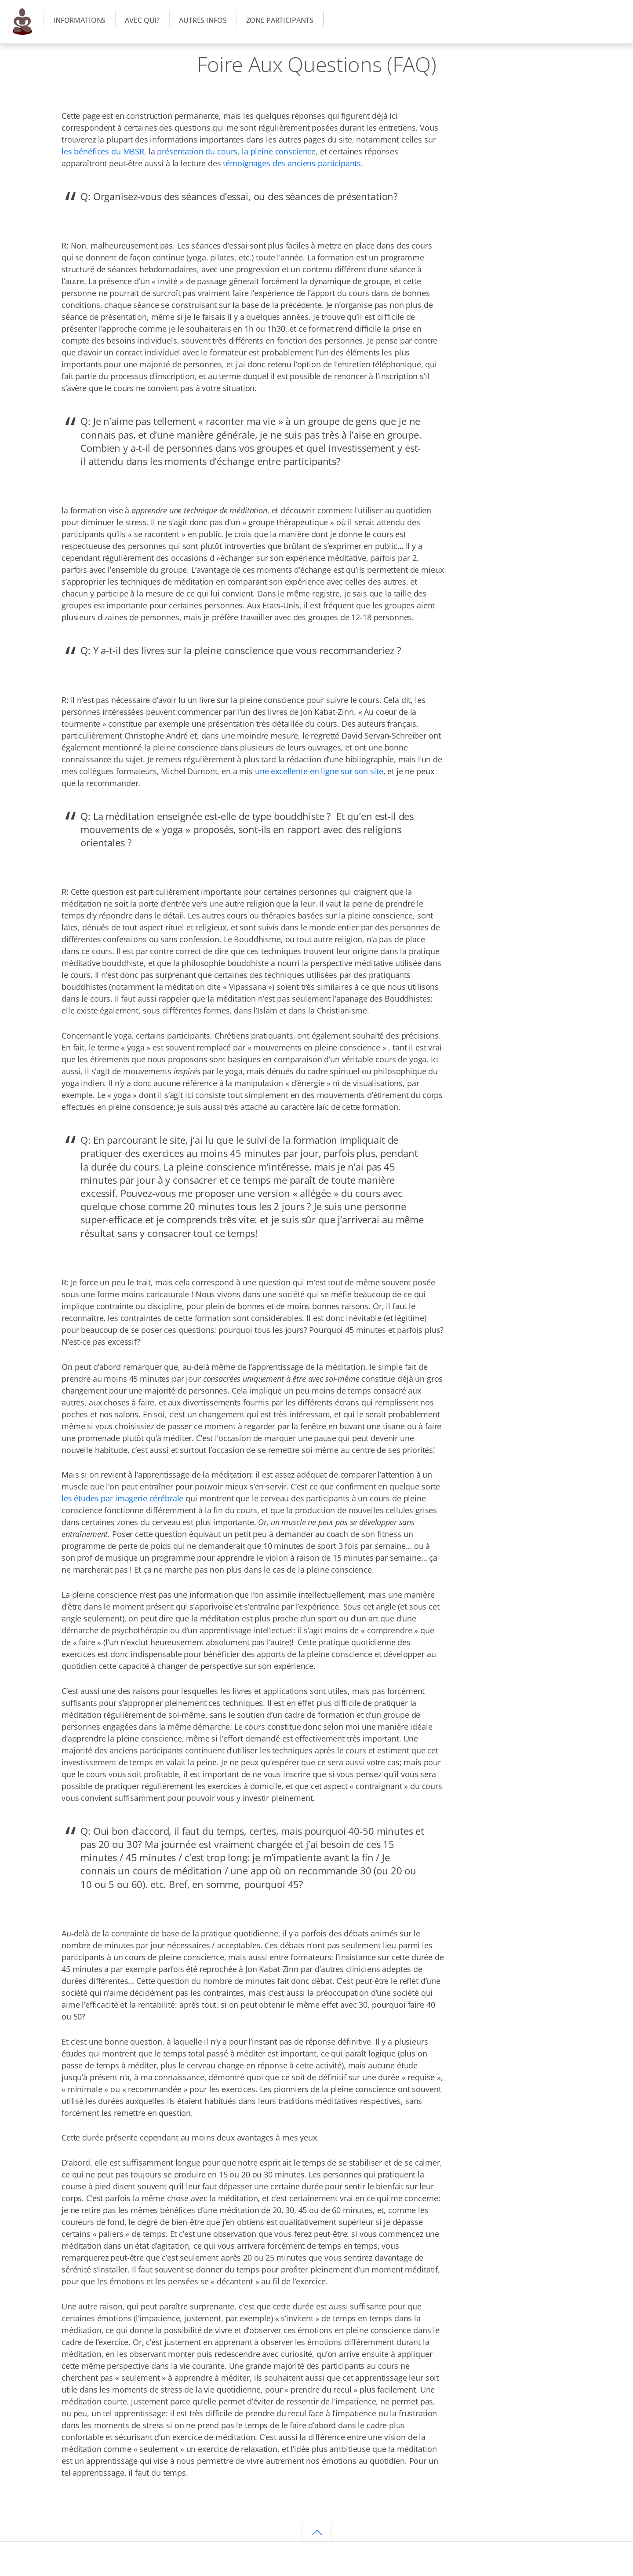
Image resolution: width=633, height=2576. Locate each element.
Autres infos (202, 20)
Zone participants (280, 20)
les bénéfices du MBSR (103, 151)
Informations (79, 20)
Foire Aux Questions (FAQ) (317, 64)
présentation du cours (197, 151)
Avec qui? (142, 20)
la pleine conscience (279, 151)
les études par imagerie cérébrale (122, 1498)
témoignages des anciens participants (292, 163)
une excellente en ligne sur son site (319, 771)
